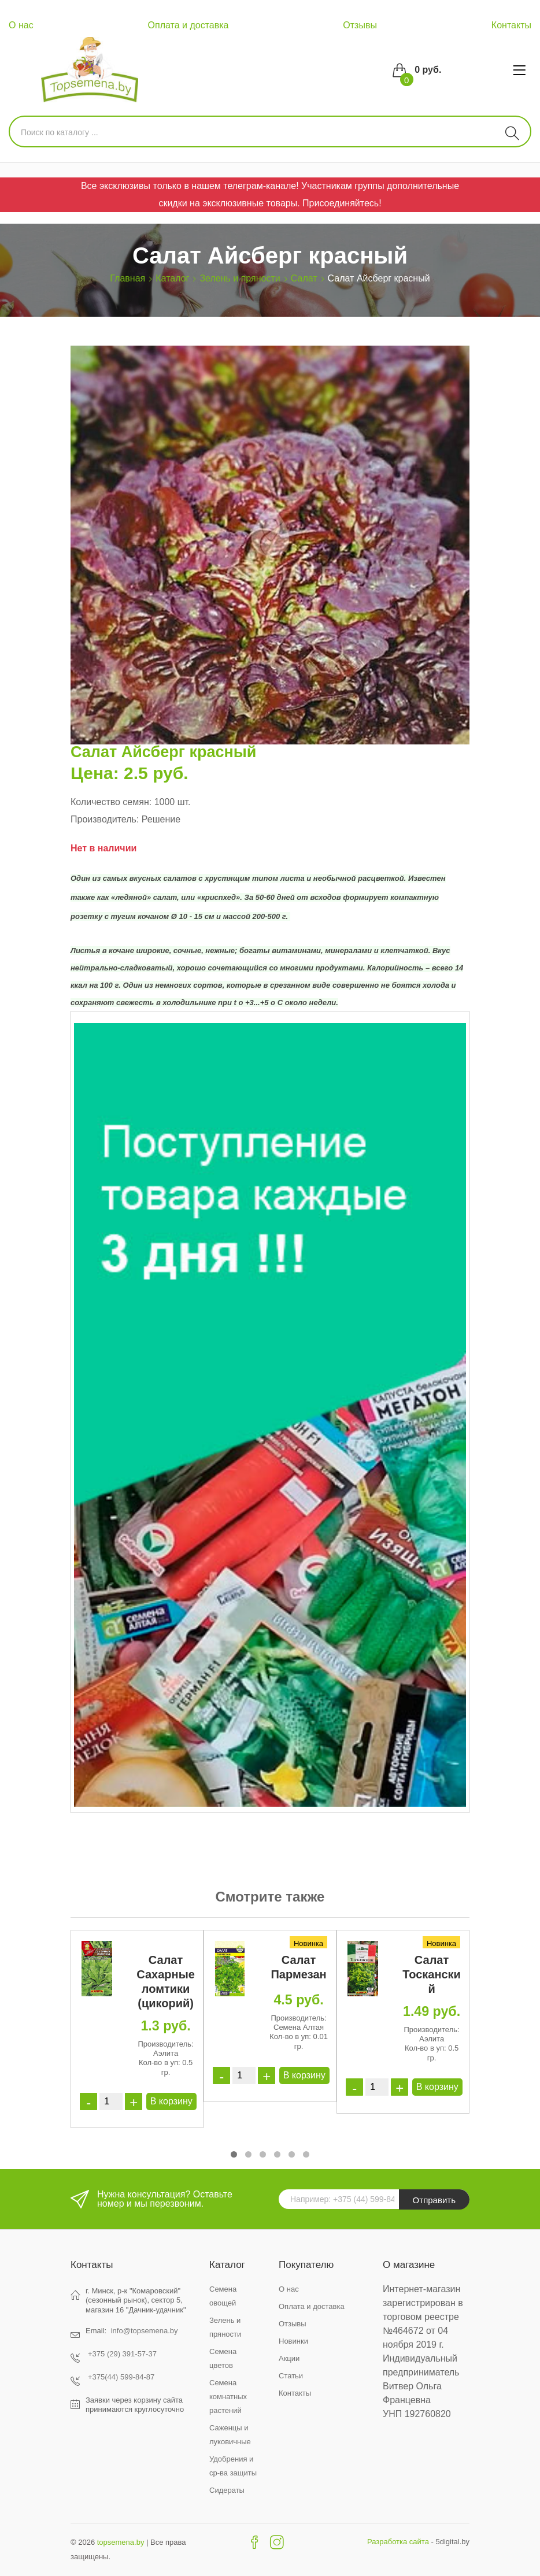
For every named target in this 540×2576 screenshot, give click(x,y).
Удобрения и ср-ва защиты (233, 2466)
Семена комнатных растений (228, 2396)
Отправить (434, 2200)
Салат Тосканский (431, 1974)
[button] (234, 2154)
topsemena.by (121, 2542)
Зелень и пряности (239, 278)
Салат (304, 278)
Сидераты (227, 2490)
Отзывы (360, 25)
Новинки (293, 2341)
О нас (21, 25)
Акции (289, 2358)
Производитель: (105, 819)
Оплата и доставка (188, 25)
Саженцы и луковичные (230, 2434)
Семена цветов (222, 2358)
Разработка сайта (398, 2541)
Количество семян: (111, 802)
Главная (127, 278)
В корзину (171, 2101)
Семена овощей (222, 2296)
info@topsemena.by (144, 2330)
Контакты (511, 25)
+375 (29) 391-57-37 (122, 2353)
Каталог (172, 278)
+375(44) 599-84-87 (121, 2377)
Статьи (291, 2375)
